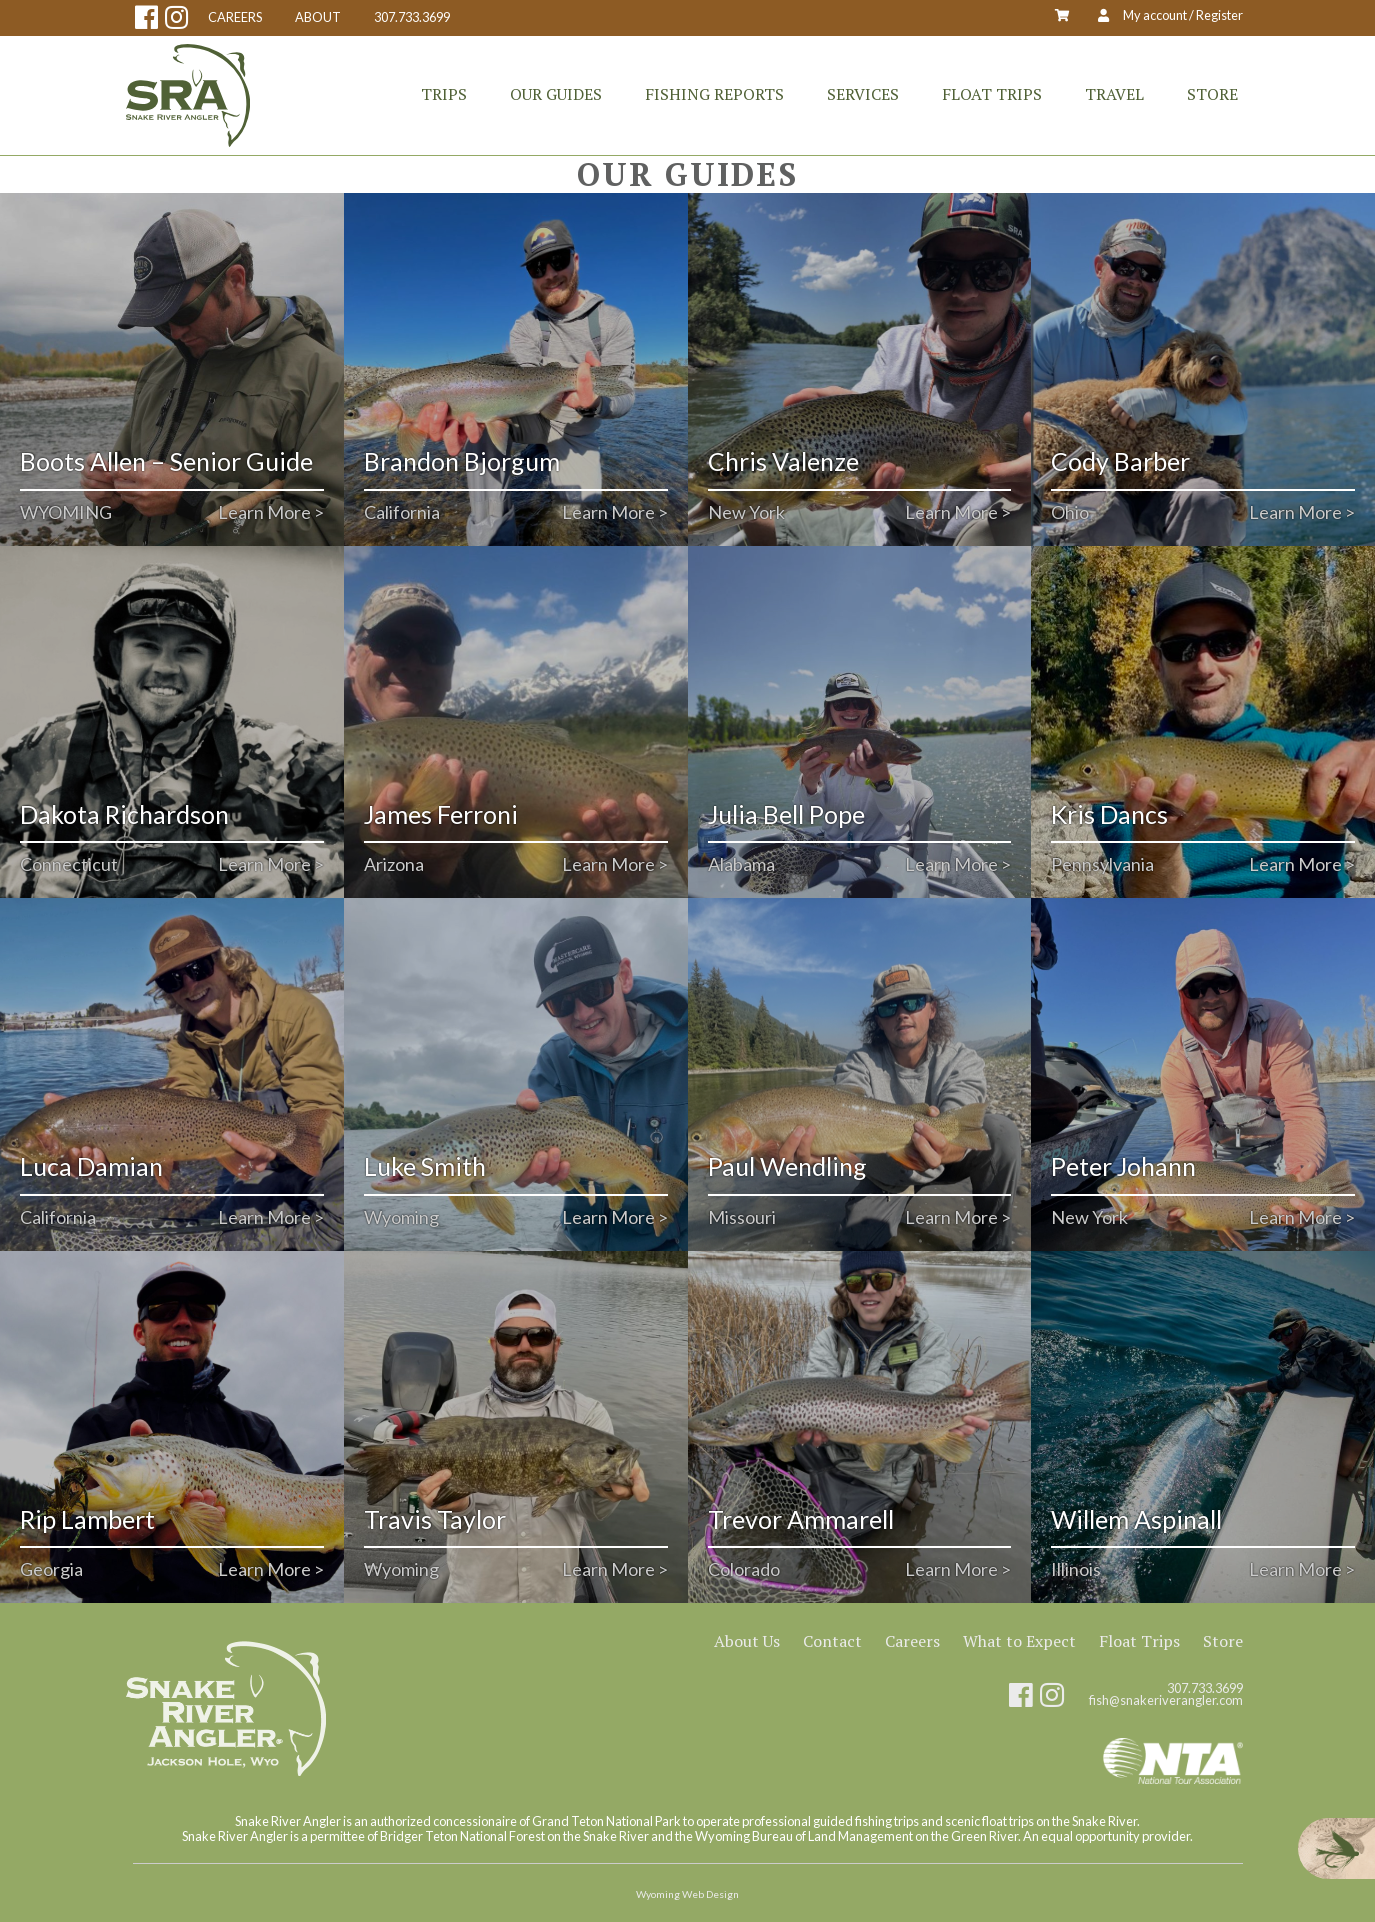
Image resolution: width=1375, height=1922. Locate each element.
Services (863, 94)
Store (1212, 94)
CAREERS (235, 17)
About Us (747, 1641)
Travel (1114, 94)
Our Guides (556, 94)
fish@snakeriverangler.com (1166, 1700)
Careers (912, 1641)
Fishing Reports (714, 94)
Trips (444, 94)
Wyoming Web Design (687, 1894)
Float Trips (992, 94)
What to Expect (1019, 1641)
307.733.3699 (412, 17)
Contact (832, 1641)
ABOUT (318, 17)
